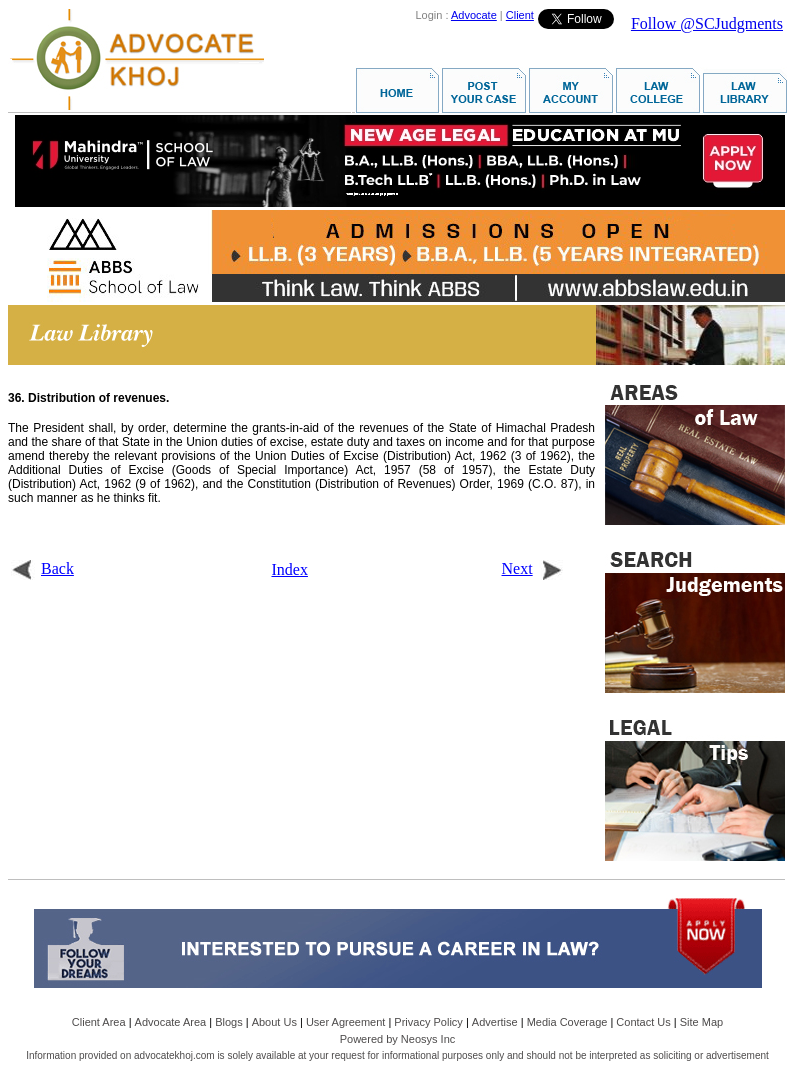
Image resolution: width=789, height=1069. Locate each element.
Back (42, 568)
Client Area (99, 1022)
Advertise (495, 1022)
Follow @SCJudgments (707, 23)
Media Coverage (567, 1022)
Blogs (229, 1022)
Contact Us (643, 1022)
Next (532, 568)
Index (290, 569)
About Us (274, 1022)
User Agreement (345, 1022)
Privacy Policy (428, 1022)
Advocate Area (171, 1022)
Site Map (701, 1022)
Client (520, 15)
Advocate (474, 15)
